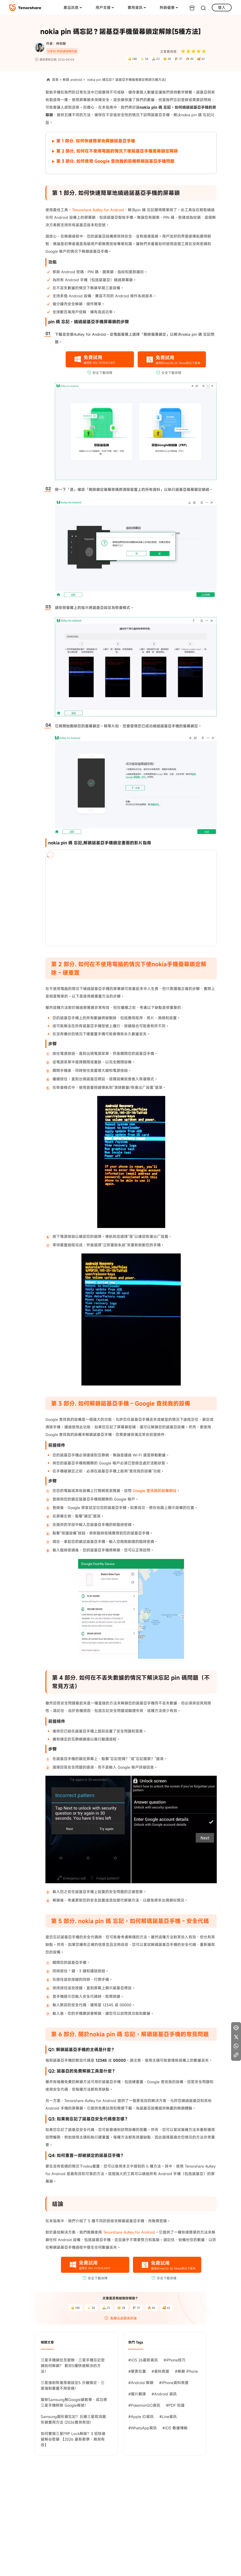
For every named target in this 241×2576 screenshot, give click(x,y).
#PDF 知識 (175, 2405)
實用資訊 (135, 7)
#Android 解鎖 (140, 2382)
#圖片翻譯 (137, 2394)
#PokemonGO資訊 (144, 2405)
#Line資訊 (168, 2416)
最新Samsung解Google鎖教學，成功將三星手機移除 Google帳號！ (74, 2402)
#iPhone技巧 (174, 2360)
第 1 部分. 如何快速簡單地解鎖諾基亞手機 (95, 141)
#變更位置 (137, 2371)
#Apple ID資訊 (141, 2416)
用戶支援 (103, 7)
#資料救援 (160, 2371)
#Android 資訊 (164, 2394)
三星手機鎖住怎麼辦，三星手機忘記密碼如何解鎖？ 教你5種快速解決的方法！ (73, 2365)
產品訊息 (71, 7)
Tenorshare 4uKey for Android (98, 209)
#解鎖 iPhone (186, 2371)
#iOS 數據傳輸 (175, 2428)
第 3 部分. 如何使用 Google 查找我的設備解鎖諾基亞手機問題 (115, 161)
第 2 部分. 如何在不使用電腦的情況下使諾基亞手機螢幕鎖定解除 (117, 151)
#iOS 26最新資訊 (143, 2360)
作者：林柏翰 (56, 43)
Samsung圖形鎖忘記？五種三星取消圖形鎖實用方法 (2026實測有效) (73, 2419)
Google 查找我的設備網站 (155, 1490)
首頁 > (57, 79)
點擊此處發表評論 (120, 2318)
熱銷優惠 (167, 7)
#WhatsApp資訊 (142, 2428)
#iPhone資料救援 (174, 2382)
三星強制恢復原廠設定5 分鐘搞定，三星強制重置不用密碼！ (72, 2385)
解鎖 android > (74, 79)
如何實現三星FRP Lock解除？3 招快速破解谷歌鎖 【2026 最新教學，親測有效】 (73, 2439)
